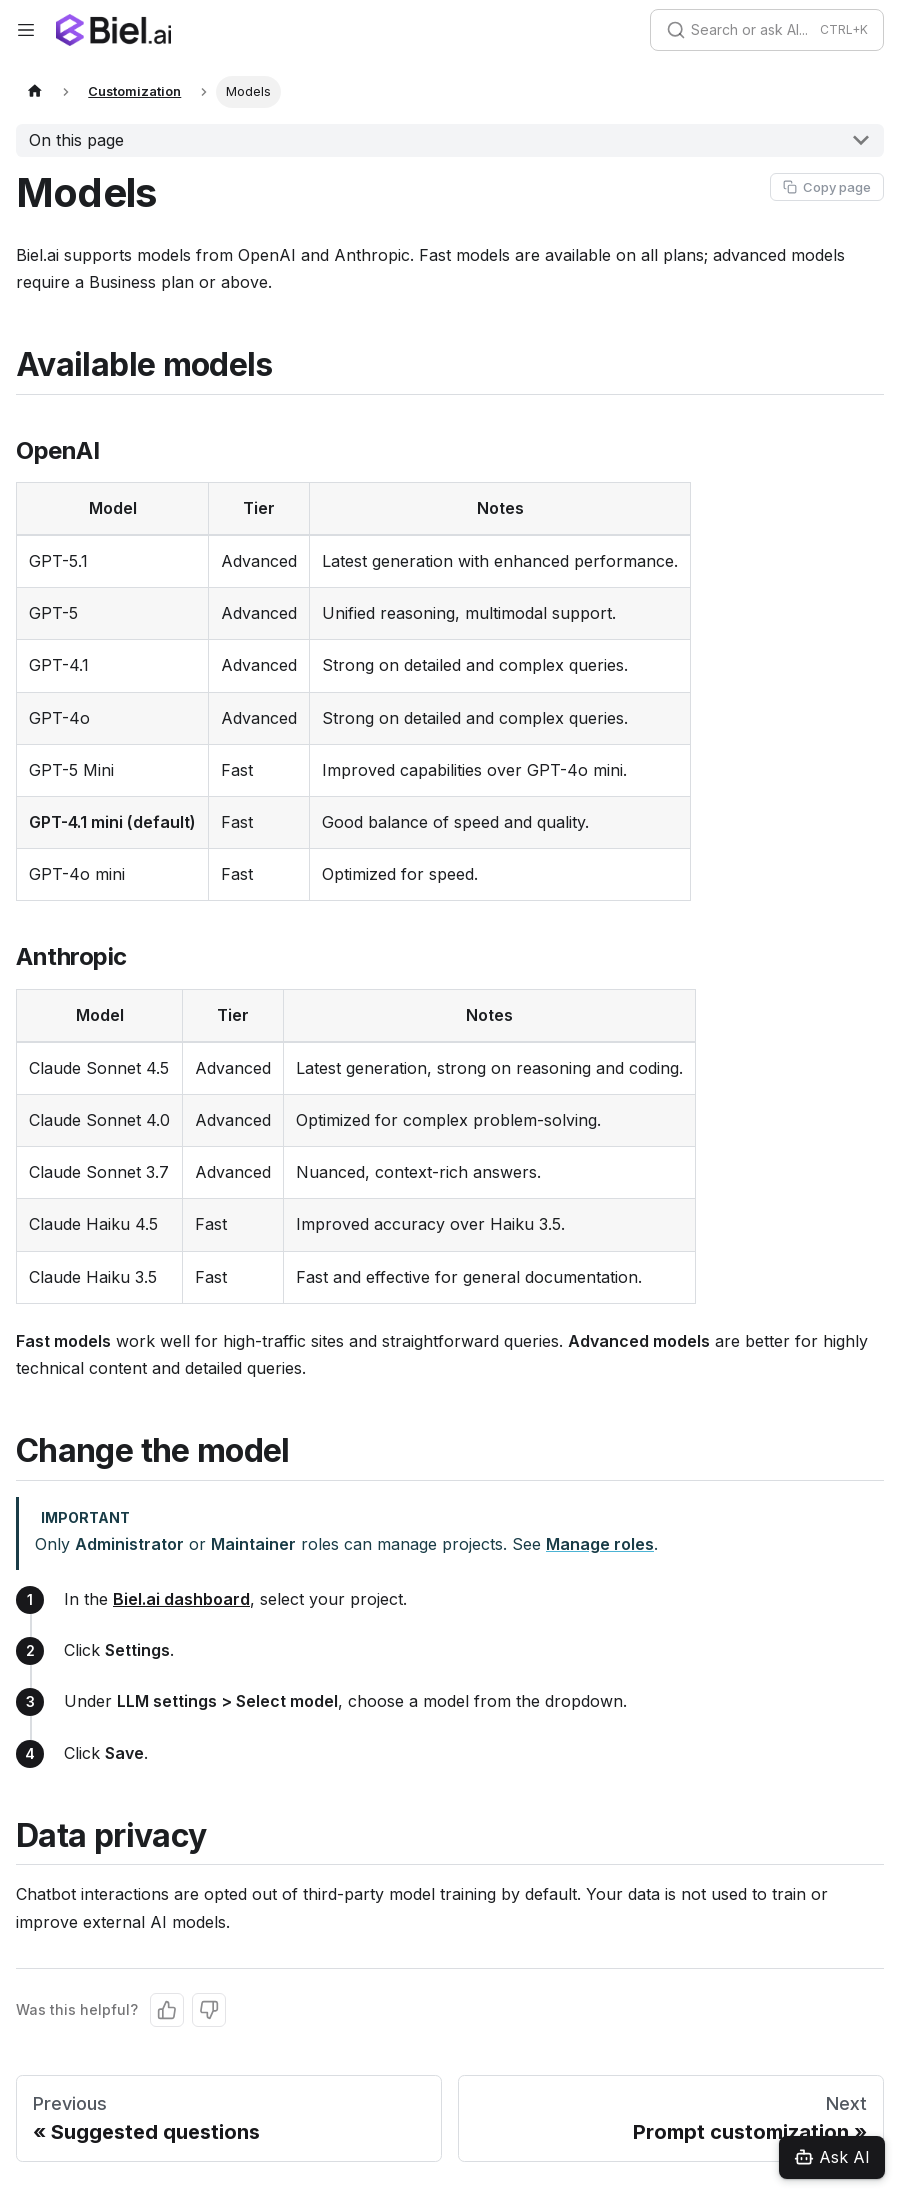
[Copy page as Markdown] (827, 187)
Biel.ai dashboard (181, 1599)
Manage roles (600, 1544)
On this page (76, 140)
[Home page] (35, 92)
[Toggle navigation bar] (26, 30)
